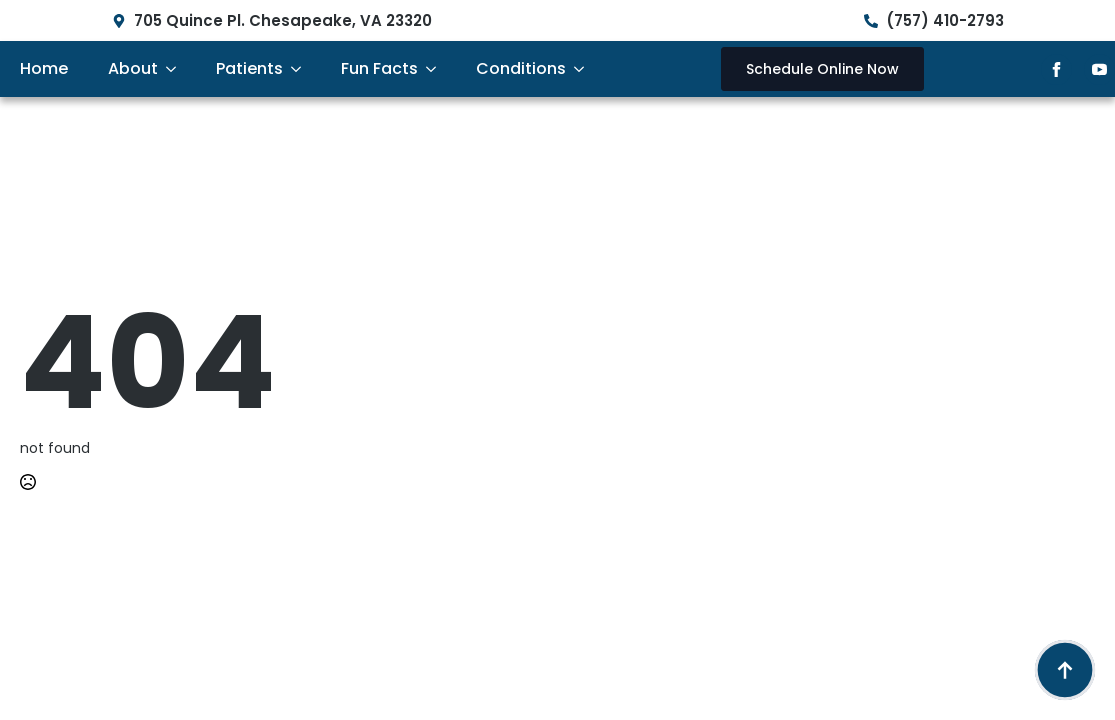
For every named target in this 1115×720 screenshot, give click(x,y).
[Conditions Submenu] (585, 69)
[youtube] (1099, 69)
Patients (249, 68)
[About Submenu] (177, 69)
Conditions (521, 68)
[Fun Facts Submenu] (437, 69)
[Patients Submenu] (302, 69)
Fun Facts (379, 68)
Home (44, 68)
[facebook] (1056, 69)
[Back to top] (1065, 670)
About (133, 68)
